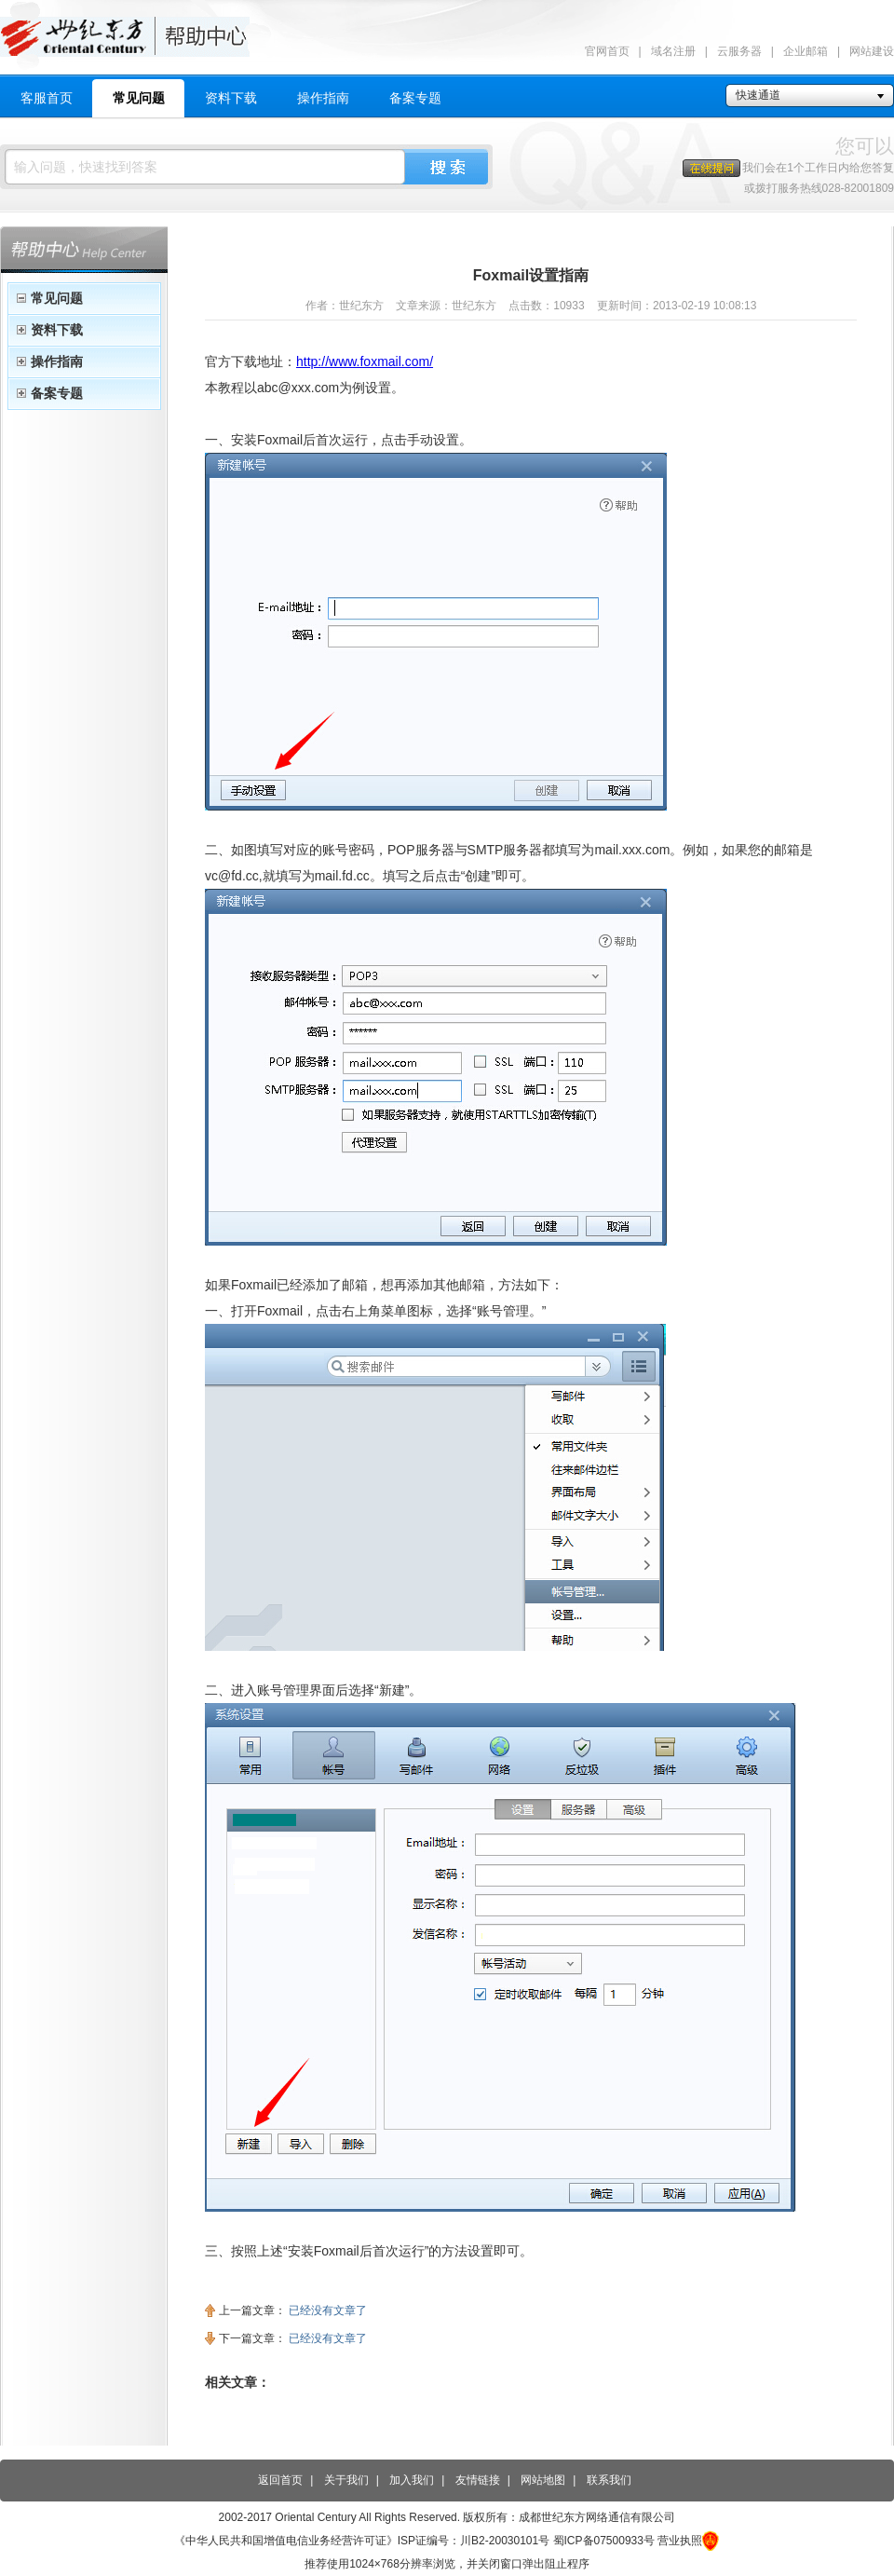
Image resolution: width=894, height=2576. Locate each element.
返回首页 (280, 2480)
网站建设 (871, 51)
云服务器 (739, 51)
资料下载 (231, 97)
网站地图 (543, 2480)
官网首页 (607, 51)
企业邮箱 (805, 51)
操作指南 (323, 97)
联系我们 (609, 2480)
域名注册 (673, 51)
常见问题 (139, 97)
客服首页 (46, 97)
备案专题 (415, 97)
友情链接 (477, 2480)
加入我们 (411, 2480)
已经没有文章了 (328, 2310)
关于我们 (346, 2480)
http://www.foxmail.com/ (364, 361)
